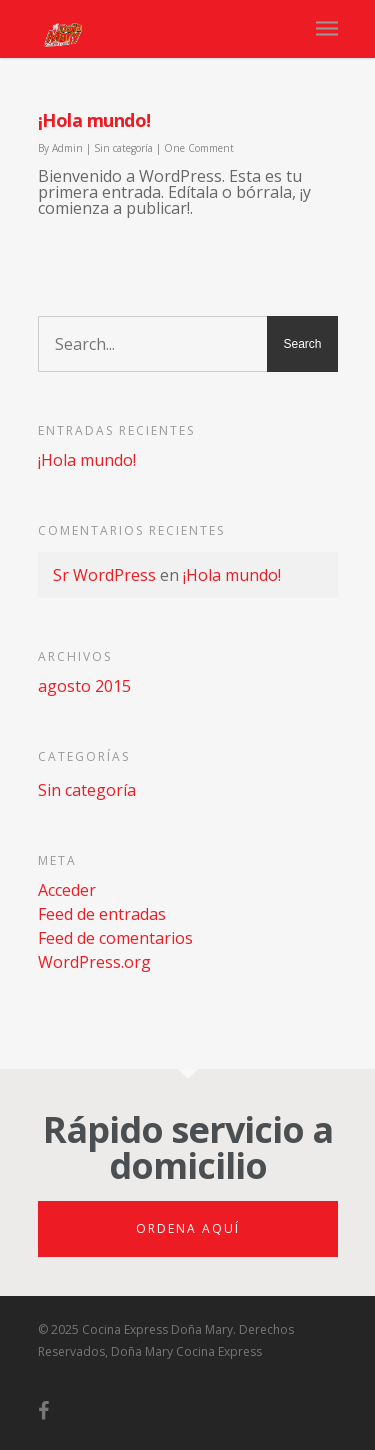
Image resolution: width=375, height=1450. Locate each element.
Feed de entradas (102, 914)
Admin (67, 148)
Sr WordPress (104, 575)
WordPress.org (94, 962)
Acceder (67, 890)
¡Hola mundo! (94, 120)
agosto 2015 (84, 686)
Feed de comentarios (115, 938)
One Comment (199, 148)
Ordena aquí (188, 1228)
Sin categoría (123, 148)
